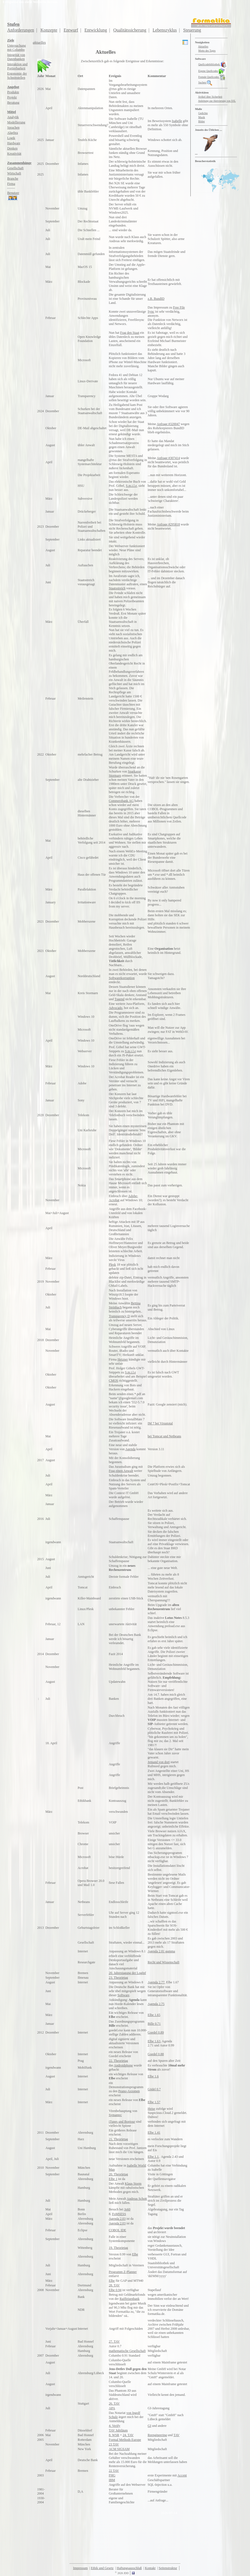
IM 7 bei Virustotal (160, 1423)
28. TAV (114, 2285)
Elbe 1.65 (154, 2015)
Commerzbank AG (121, 801)
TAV (176, 2435)
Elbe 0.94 (115, 2290)
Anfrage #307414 (168, 458)
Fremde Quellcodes (211, 76)
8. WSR (114, 2435)
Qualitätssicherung (129, 30)
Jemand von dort (159, 1762)
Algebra (12, 133)
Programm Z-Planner (123, 2272)
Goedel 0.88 (156, 2054)
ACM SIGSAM (119, 2449)
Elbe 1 (113, 2179)
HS (187, 1771)
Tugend (119, 999)
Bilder (201, 121)
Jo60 (127, 2209)
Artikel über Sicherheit (210, 96)
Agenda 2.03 (117, 2219)
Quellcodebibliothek (212, 64)
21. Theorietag (118, 2139)
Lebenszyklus (165, 30)
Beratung (13, 102)
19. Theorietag (118, 2248)
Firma (11, 184)
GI (149, 2426)
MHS (157, 1775)
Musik (201, 117)
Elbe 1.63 (154, 2041)
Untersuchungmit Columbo (16, 48)
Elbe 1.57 (154, 2102)
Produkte (13, 92)
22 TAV (114, 2471)
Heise (151, 2109)
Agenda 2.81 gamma (161, 1951)
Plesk (112, 1264)
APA (112, 2408)
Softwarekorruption (122, 978)
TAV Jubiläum (118, 2430)
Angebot (13, 87)
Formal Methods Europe (125, 2440)
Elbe (135, 2254)
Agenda (130, 1449)
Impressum (80, 2568)
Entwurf (71, 30)
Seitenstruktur (168, 2568)
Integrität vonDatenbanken (16, 57)
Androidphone (123, 2065)
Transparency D (119, 1316)
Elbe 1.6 (153, 2076)
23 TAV (114, 2444)
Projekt (12, 97)
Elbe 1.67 (172, 1982)
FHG (112, 2475)
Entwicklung (95, 30)
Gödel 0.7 (154, 2089)
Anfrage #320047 (168, 424)
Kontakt (150, 2568)
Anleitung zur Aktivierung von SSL (217, 100)
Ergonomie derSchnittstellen (17, 76)
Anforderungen (20, 30)
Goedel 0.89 (156, 2032)
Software (123, 1995)
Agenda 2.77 (156, 1982)
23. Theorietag (118, 1978)
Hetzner (123, 1359)
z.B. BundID (156, 299)
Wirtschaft (14, 173)
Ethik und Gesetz (102, 2568)
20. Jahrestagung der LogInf (127, 1973)
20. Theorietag (118, 2174)
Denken (12, 148)
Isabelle (177, 121)
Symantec (115, 2115)
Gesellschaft (15, 168)
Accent (182, 2475)
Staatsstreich (117, 588)
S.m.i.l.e (131, 486)
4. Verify (114, 2426)
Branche (12, 178)
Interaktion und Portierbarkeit (17, 66)
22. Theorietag (118, 2061)
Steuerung (192, 30)
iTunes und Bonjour (122, 2121)
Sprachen (13, 127)
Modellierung (16, 122)
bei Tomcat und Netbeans (164, 1436)
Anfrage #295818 (168, 524)
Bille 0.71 (154, 2024)
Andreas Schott (137, 2199)
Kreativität (14, 153)
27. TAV (114, 2341)
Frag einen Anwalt (121, 1471)
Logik (11, 138)
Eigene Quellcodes (208, 70)
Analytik (13, 117)
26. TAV (114, 2403)
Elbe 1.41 (154, 2132)
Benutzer (13, 195)
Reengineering (157, 2435)
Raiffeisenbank (129, 2299)
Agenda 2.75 (156, 2004)
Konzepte (48, 30)
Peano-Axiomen (129, 2091)
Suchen (205, 82)
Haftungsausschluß (129, 2568)
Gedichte (203, 113)
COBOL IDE (117, 2230)
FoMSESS (119, 2214)
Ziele (10, 40)
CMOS (113, 1380)
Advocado (115, 1008)
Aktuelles (203, 46)
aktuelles (39, 42)
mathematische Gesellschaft (127, 2351)
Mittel (11, 112)
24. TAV (128, 2435)
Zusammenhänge (19, 163)
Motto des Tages (207, 50)
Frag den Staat (129, 333)
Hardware (13, 143)
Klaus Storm (133, 2183)
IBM (112, 2480)
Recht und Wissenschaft (163, 1962)
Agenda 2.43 (169, 2157)
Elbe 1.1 (153, 2157)
